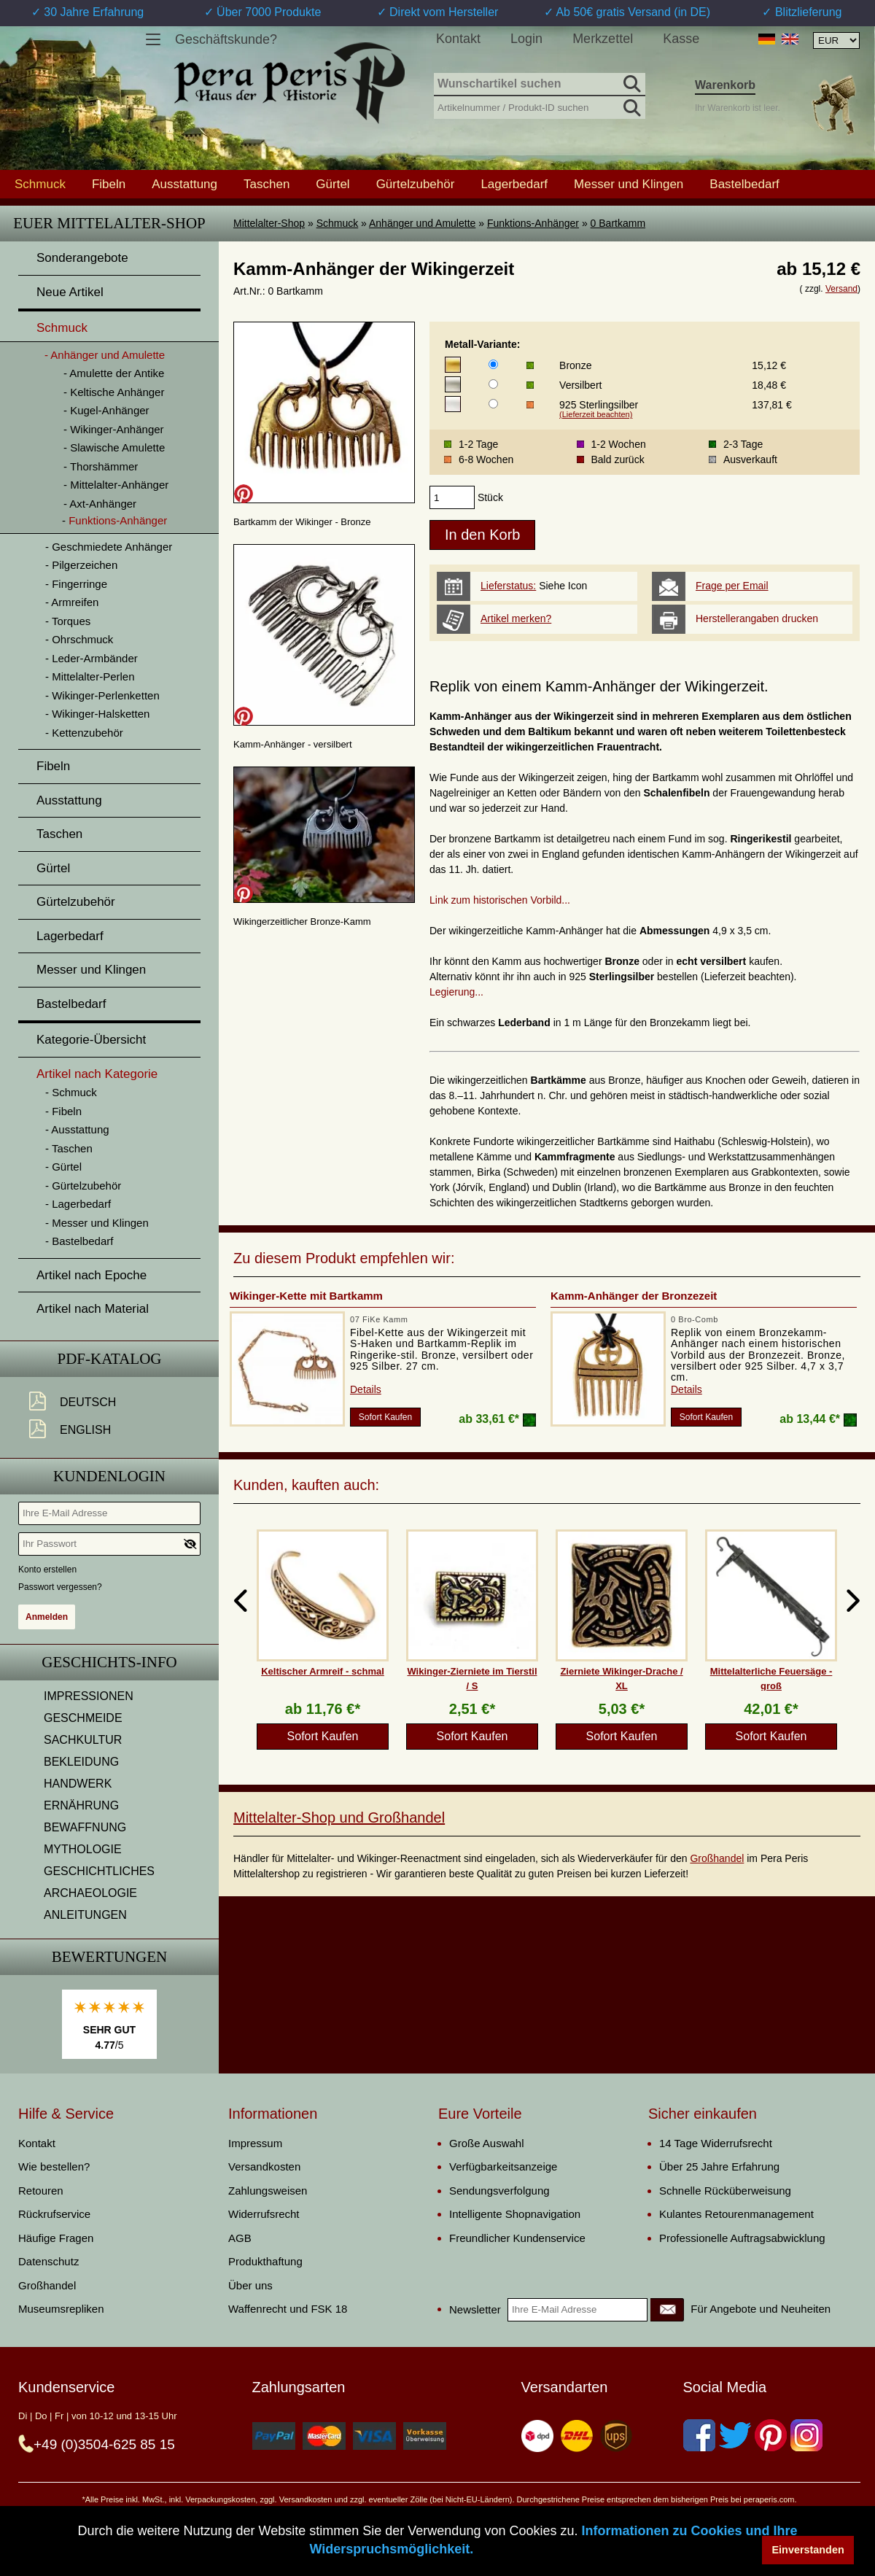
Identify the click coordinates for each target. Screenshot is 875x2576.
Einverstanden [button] (808, 2550)
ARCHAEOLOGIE (90, 1893)
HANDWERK (78, 1783)
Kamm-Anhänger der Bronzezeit (634, 1295)
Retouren (40, 2190)
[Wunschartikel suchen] (539, 84)
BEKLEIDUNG (81, 1762)
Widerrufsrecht (264, 2214)
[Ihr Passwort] (109, 1544)
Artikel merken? (516, 618)
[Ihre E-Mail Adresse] (109, 1513)
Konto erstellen (47, 1569)
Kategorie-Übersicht (91, 1040)
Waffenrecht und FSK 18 (287, 2309)
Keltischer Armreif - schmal (322, 1671)
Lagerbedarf (514, 183)
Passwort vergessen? (60, 1587)
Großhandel (717, 1858)
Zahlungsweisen (267, 2190)
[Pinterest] (771, 2435)
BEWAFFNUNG (85, 1827)
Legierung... (456, 992)
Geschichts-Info (109, 1662)
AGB (240, 2238)
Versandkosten (264, 2166)
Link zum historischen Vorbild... (499, 900)
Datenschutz (48, 2261)
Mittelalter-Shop (269, 223)
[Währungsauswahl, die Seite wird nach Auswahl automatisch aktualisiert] (836, 40)
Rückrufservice (54, 2214)
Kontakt (458, 38)
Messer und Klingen (628, 183)
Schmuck (337, 223)
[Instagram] (806, 2435)
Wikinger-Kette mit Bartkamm (306, 1295)
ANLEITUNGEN (85, 1915)
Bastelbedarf (744, 183)
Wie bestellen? (54, 2166)
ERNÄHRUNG (81, 1805)
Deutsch (88, 1402)
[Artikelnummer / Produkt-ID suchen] (539, 106)
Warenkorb (725, 85)
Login (526, 38)
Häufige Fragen (55, 2238)
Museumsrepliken (61, 2309)
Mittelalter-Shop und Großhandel (339, 1817)
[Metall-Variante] (493, 364)
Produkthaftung (265, 2261)
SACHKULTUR (83, 1740)
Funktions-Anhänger (533, 223)
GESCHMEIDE (83, 1718)
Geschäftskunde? (226, 39)
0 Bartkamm (618, 223)
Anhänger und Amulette (422, 223)
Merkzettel (602, 38)
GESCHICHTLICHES (99, 1871)
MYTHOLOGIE (83, 1849)
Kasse (681, 38)
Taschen (266, 183)
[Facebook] (699, 2435)
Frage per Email (732, 585)
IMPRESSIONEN (88, 1696)
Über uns (250, 2285)
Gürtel (332, 183)
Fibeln (108, 183)
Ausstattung (184, 183)
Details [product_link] (365, 1389)
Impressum (255, 2143)
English (85, 1430)
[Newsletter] (667, 2309)
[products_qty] (452, 497)
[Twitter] (735, 2435)
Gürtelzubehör (415, 183)
